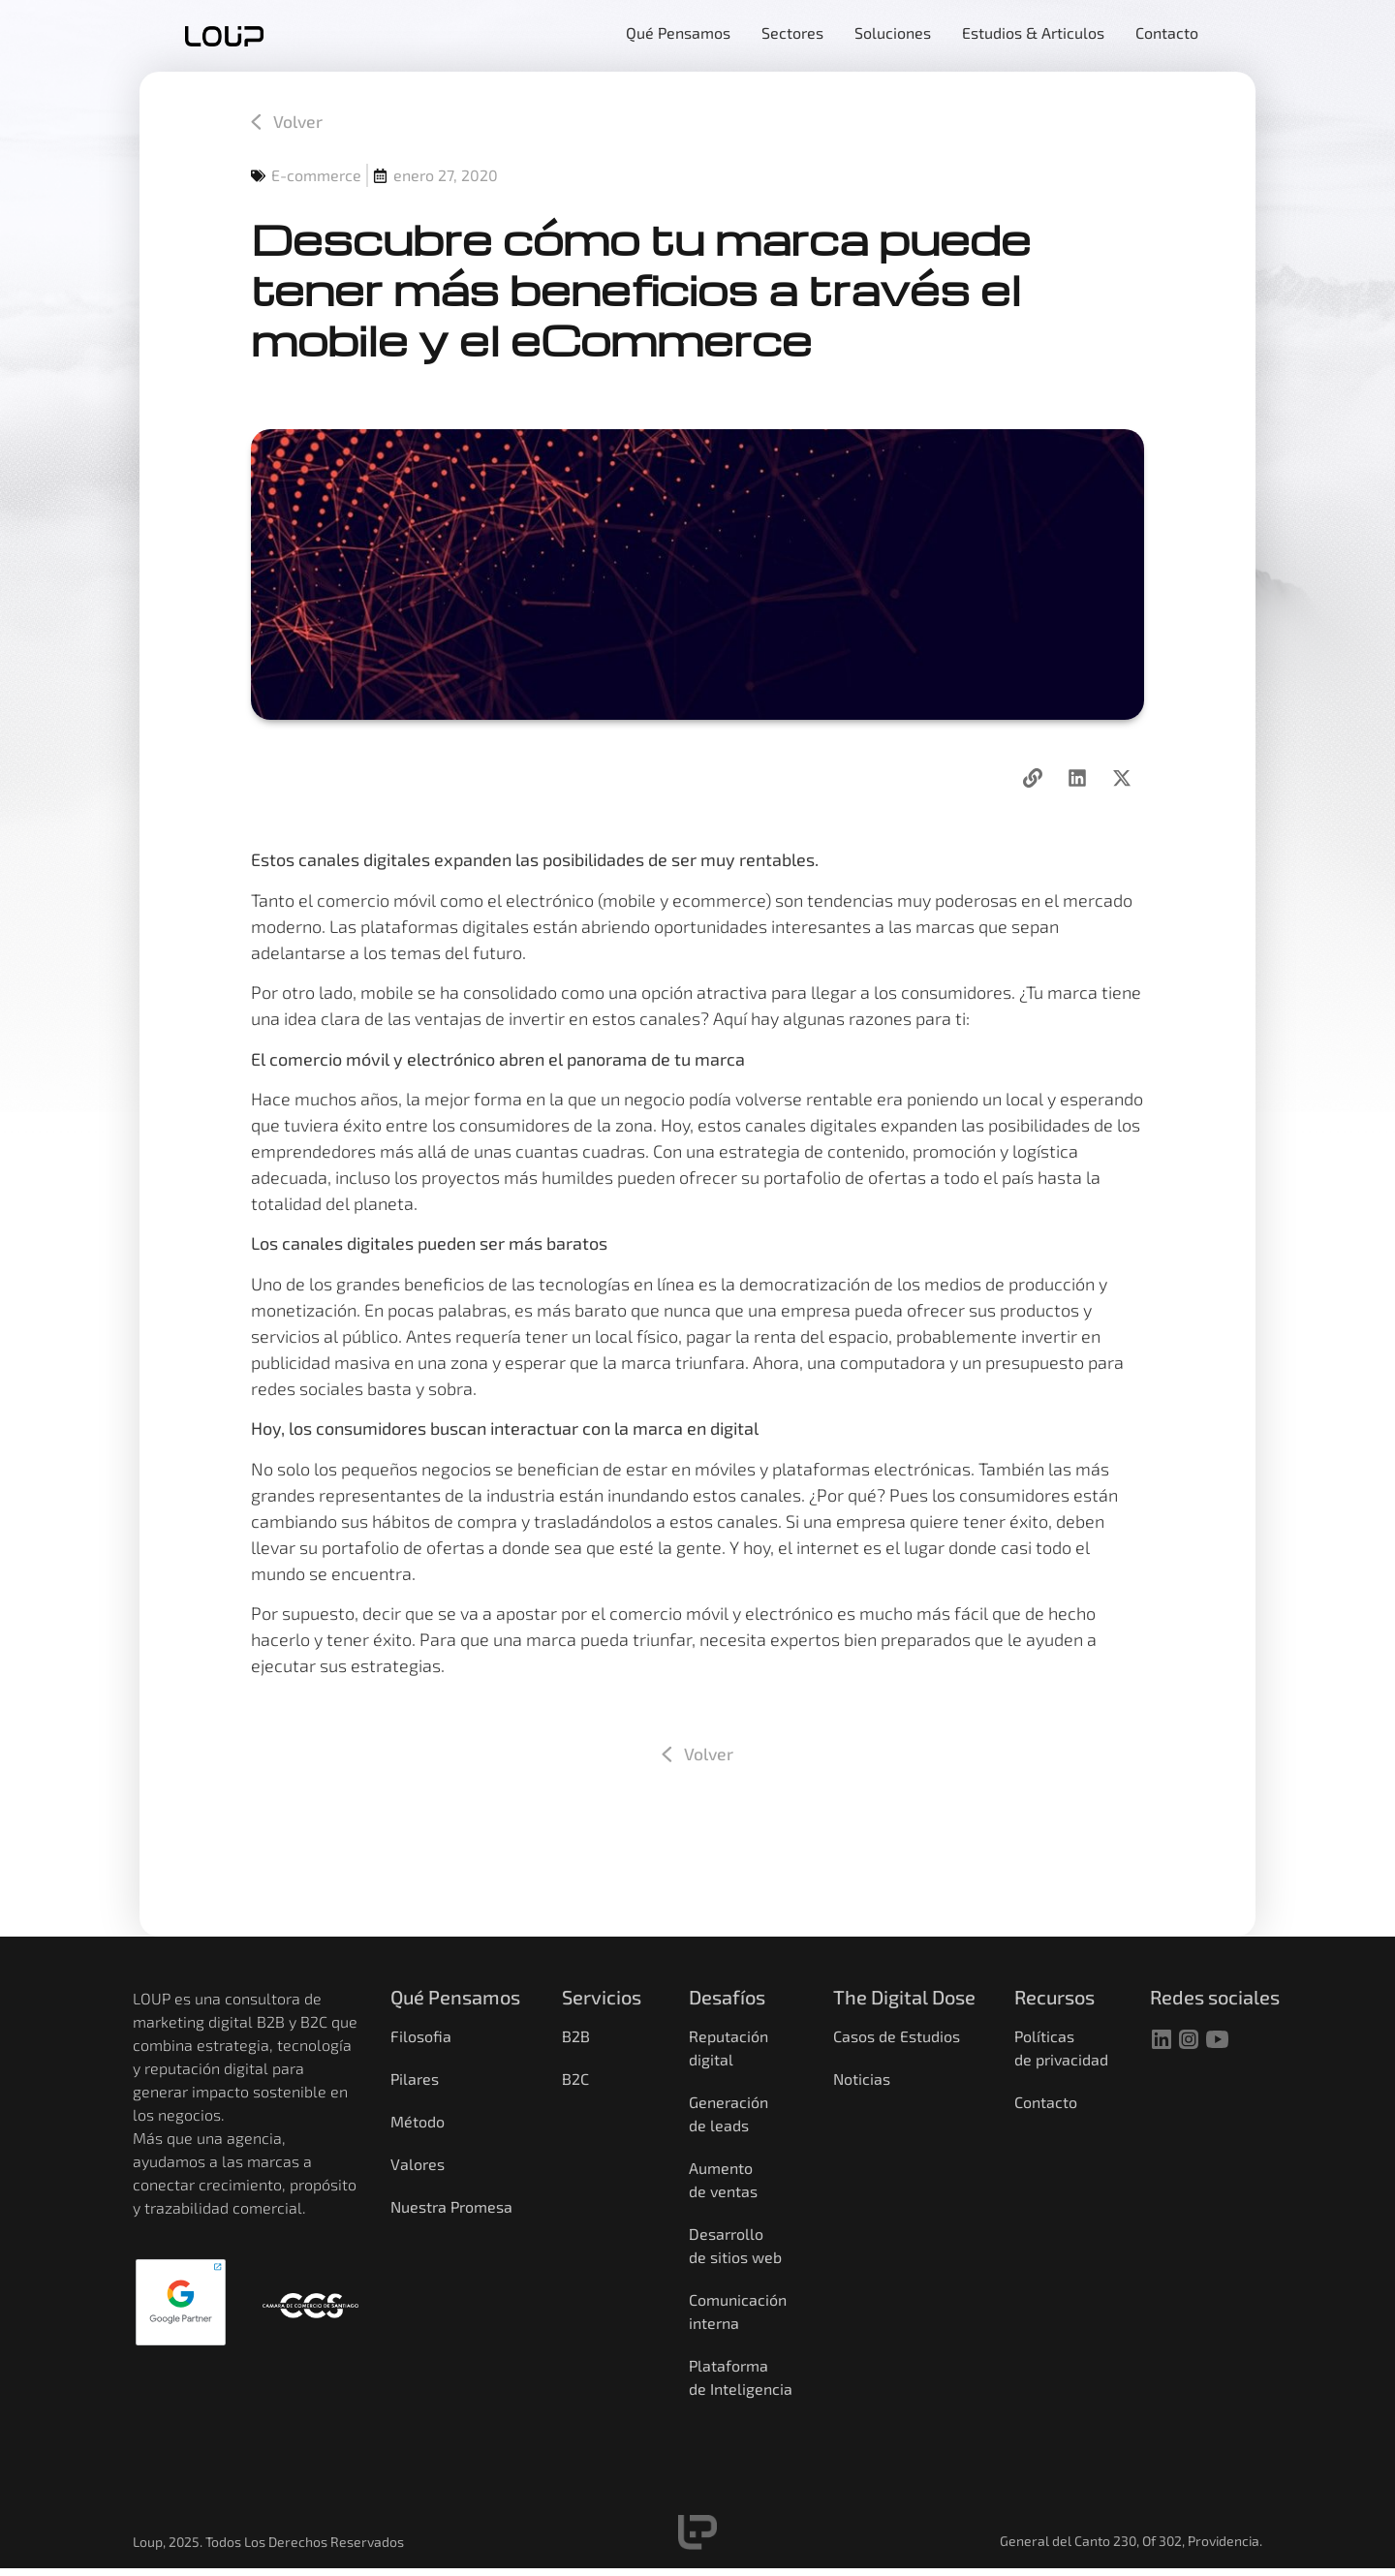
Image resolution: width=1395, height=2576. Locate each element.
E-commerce (316, 176)
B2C (575, 2079)
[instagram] (1189, 2039)
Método (417, 2122)
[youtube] (1217, 2039)
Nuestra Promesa (451, 2207)
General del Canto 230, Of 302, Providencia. (1131, 2541)
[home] (224, 35)
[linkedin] (1162, 2039)
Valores (417, 2165)
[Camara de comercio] (310, 2306)
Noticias (861, 2079)
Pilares (414, 2079)
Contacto (1045, 2103)
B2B (576, 2037)
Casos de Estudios (896, 2037)
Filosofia (420, 2037)
